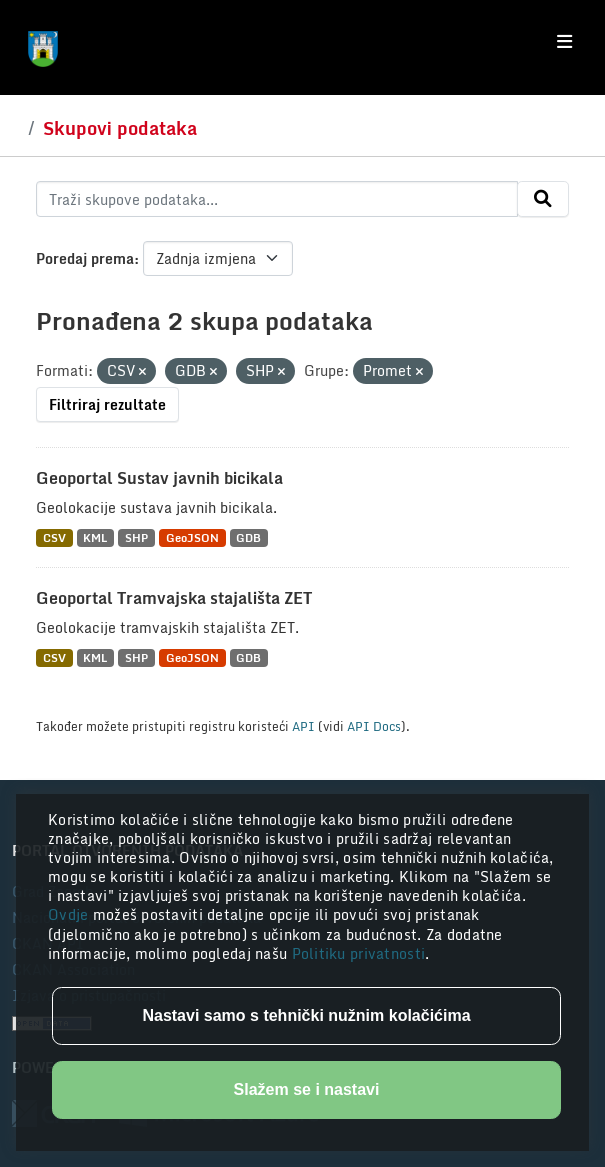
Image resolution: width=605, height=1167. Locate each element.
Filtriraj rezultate (107, 404)
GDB (248, 537)
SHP (136, 537)
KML (95, 537)
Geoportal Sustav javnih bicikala (159, 478)
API (303, 726)
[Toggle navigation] (564, 42)
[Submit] (543, 199)
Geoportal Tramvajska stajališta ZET (174, 598)
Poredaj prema (85, 258)
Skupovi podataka (120, 128)
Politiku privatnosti (359, 953)
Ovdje (70, 914)
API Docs (374, 726)
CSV (54, 537)
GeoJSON (192, 537)
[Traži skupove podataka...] (277, 199)
